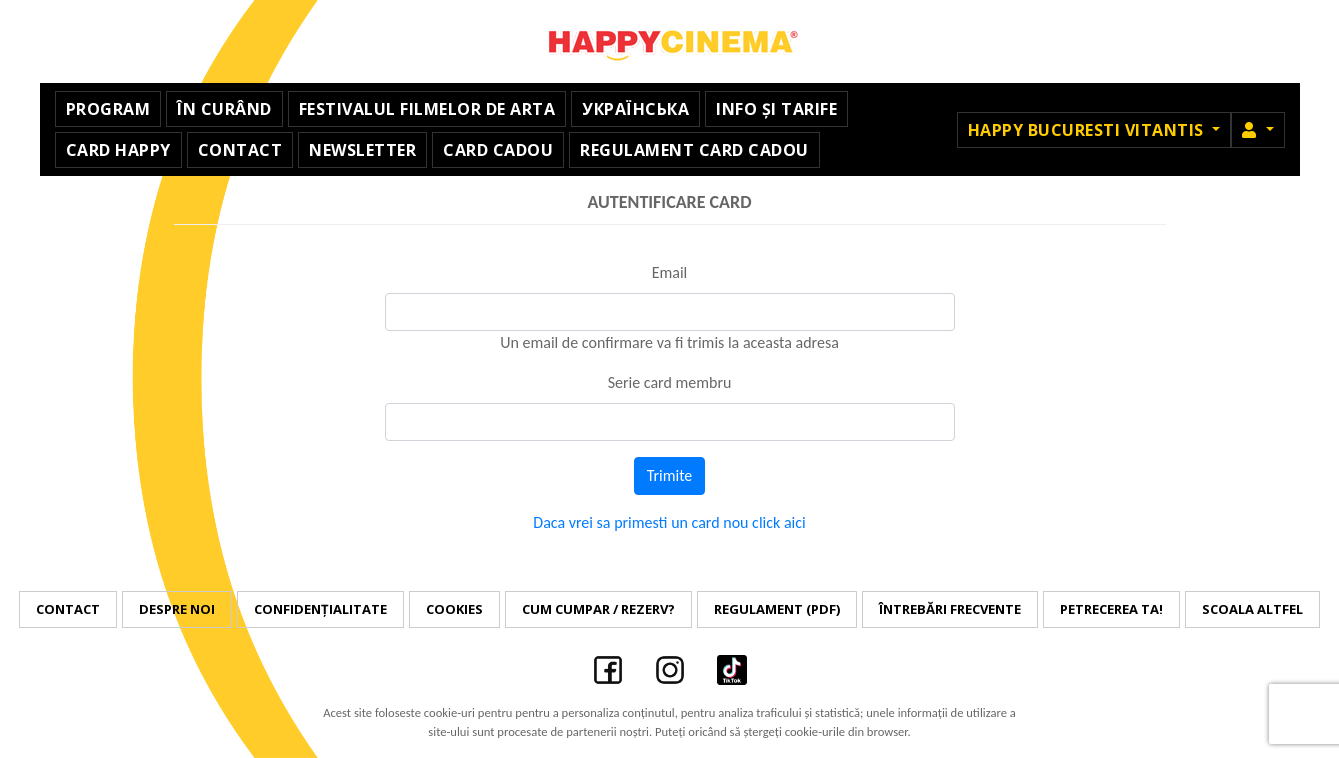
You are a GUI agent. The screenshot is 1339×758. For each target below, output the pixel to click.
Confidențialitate (320, 609)
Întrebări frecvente (950, 609)
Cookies (454, 609)
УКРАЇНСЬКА (635, 109)
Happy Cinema (670, 41)
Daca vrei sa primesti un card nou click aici (669, 522)
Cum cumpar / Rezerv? (598, 609)
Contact (240, 150)
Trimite (670, 475)
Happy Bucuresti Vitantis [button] (1088, 130)
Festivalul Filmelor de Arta (427, 109)
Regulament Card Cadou (694, 150)
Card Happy (118, 150)
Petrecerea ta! (1111, 609)
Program (108, 109)
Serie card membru (670, 382)
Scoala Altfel (1252, 609)
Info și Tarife (776, 109)
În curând (224, 109)
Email (670, 272)
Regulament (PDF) (777, 609)
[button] (1257, 130)
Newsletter (362, 150)
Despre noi (177, 609)
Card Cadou (498, 150)
